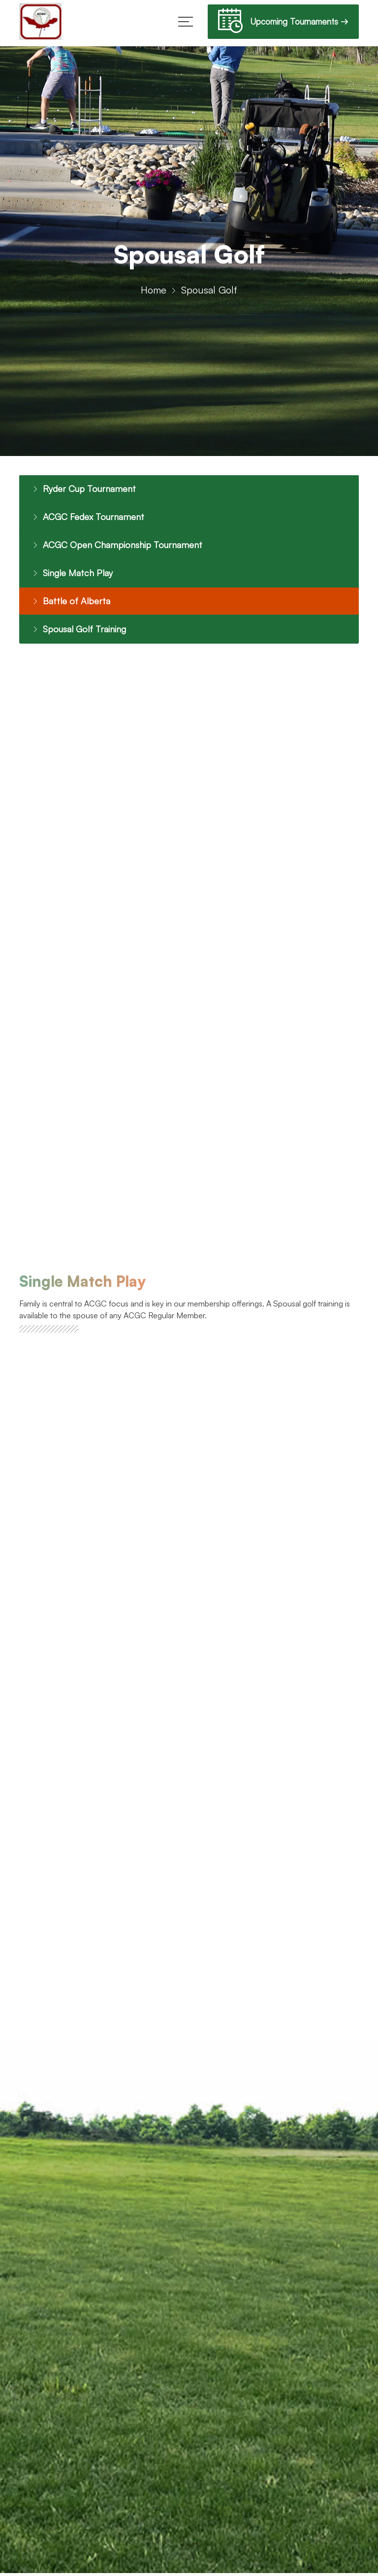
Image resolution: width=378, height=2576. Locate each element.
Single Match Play (70, 572)
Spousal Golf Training (77, 628)
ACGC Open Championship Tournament (115, 544)
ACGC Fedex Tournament (86, 516)
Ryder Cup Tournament (82, 488)
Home (153, 290)
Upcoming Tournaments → (283, 22)
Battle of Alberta (69, 600)
